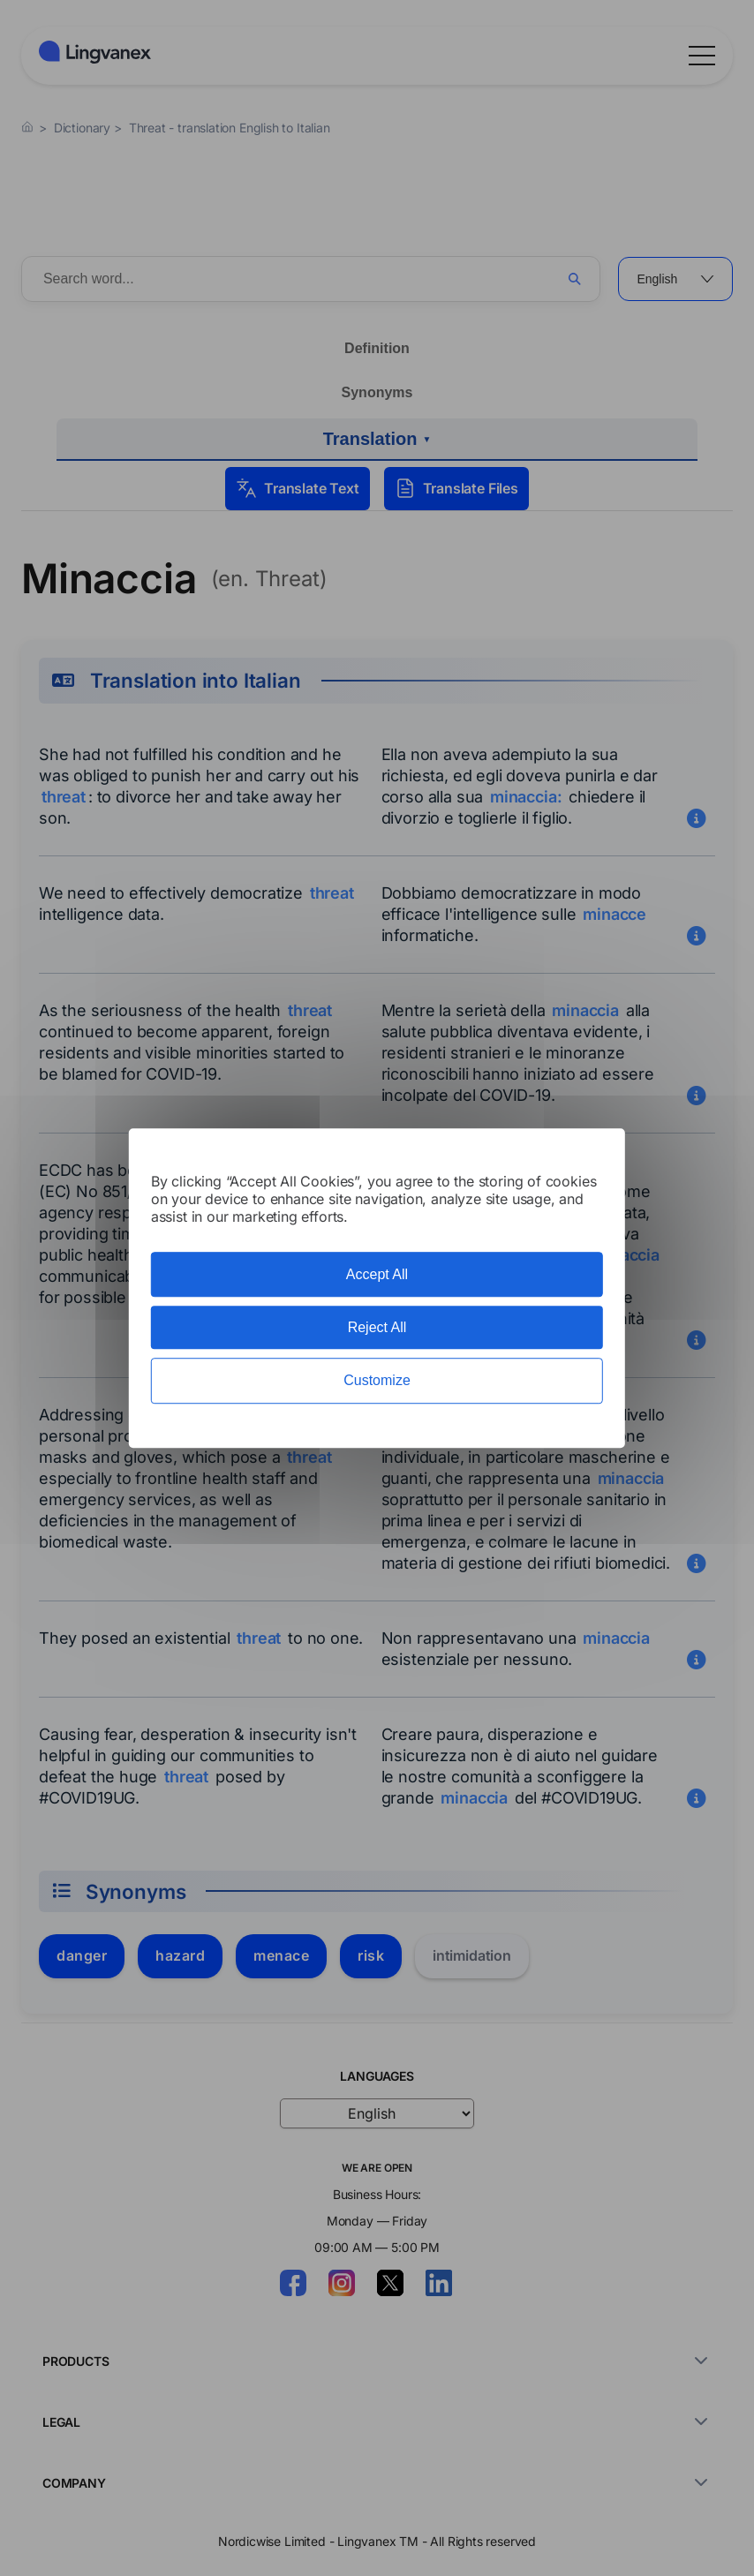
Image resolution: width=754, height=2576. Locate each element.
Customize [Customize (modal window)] (377, 1381)
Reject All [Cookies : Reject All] (377, 1327)
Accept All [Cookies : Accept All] (377, 1274)
